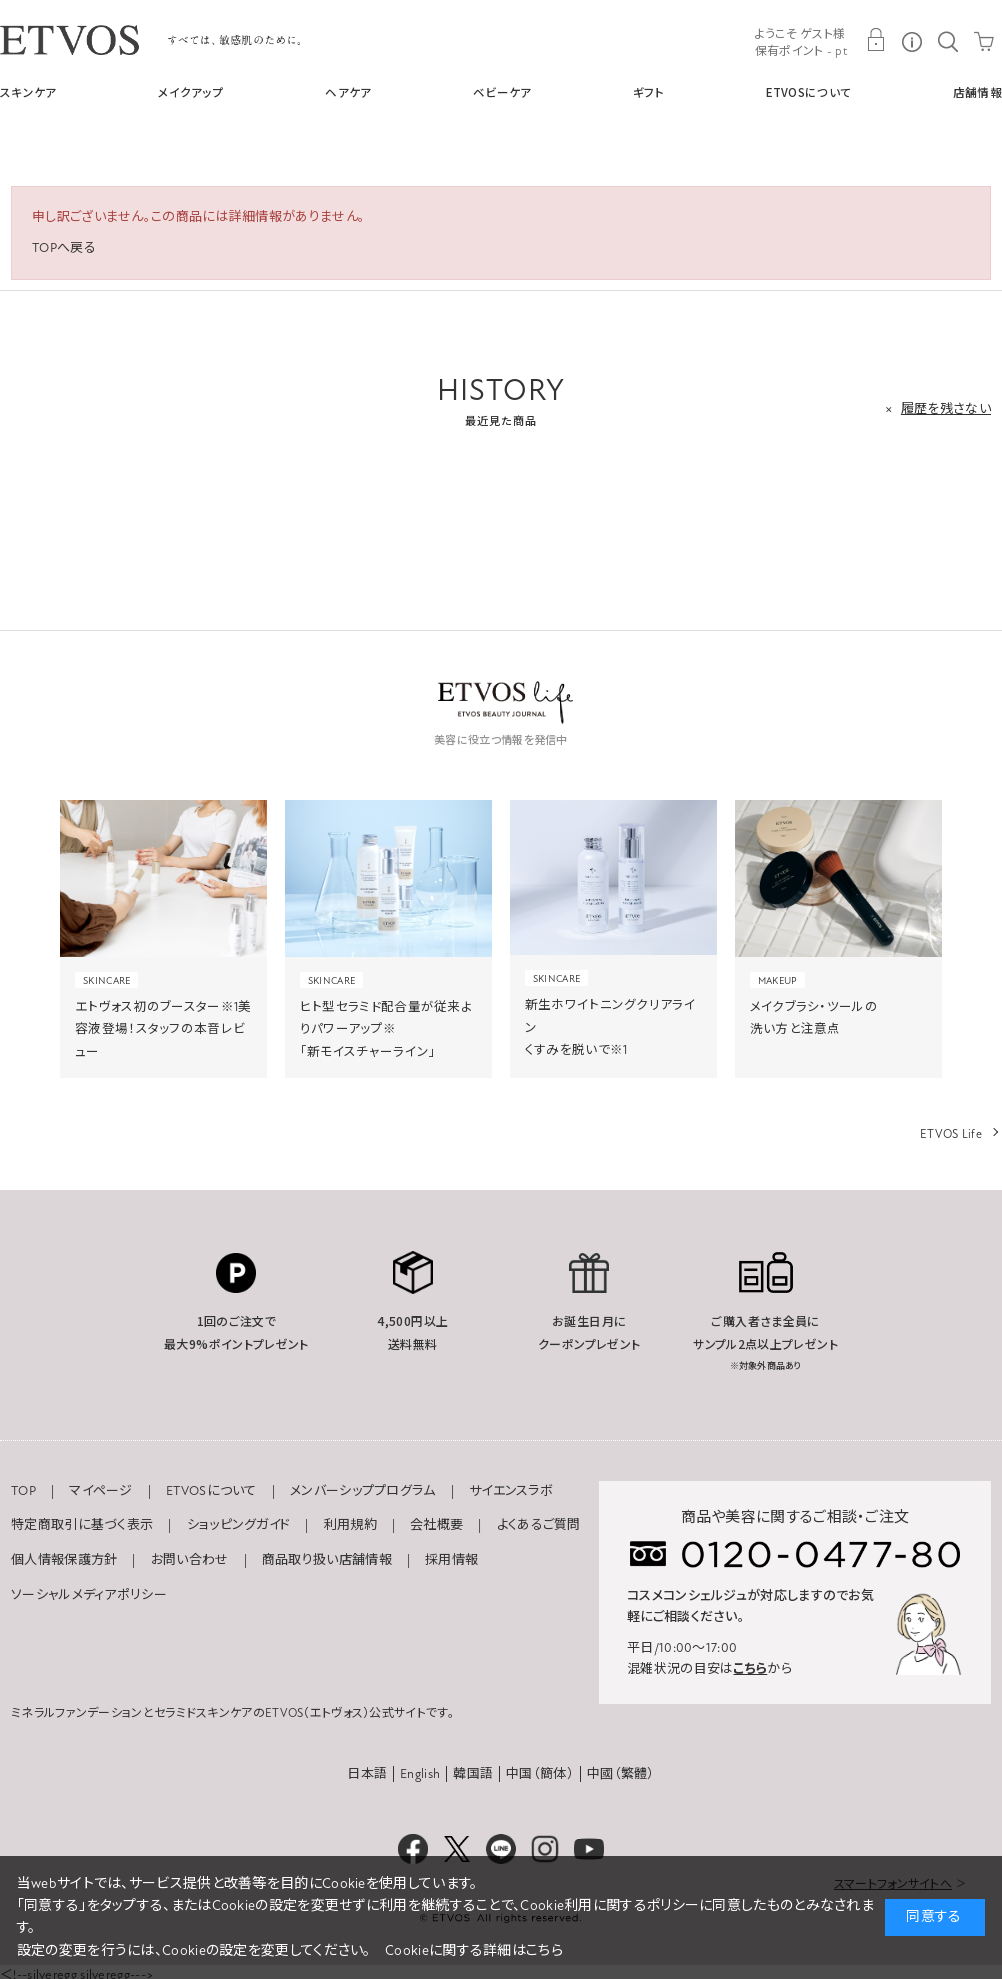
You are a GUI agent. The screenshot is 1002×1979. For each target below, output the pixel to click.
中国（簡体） (540, 1774)
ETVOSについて (809, 92)
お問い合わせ (190, 1560)
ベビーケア (502, 92)
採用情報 (451, 1560)
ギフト (648, 92)
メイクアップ (191, 92)
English (420, 1774)
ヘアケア (348, 92)
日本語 (367, 1774)
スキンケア (28, 92)
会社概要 (436, 1525)
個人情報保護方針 (64, 1560)
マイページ (101, 1491)
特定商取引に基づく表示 (82, 1525)
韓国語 (473, 1774)
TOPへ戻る (64, 248)
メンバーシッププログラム (363, 1491)
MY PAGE (876, 40)
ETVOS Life (951, 1134)
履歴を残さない (946, 409)
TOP (23, 1491)
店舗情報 (977, 92)
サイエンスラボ (511, 1491)
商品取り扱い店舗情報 (327, 1560)
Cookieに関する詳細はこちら (474, 1950)
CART (984, 40)
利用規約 (350, 1525)
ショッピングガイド (239, 1525)
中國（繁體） (621, 1774)
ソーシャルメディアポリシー (89, 1595)
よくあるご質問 (539, 1525)
